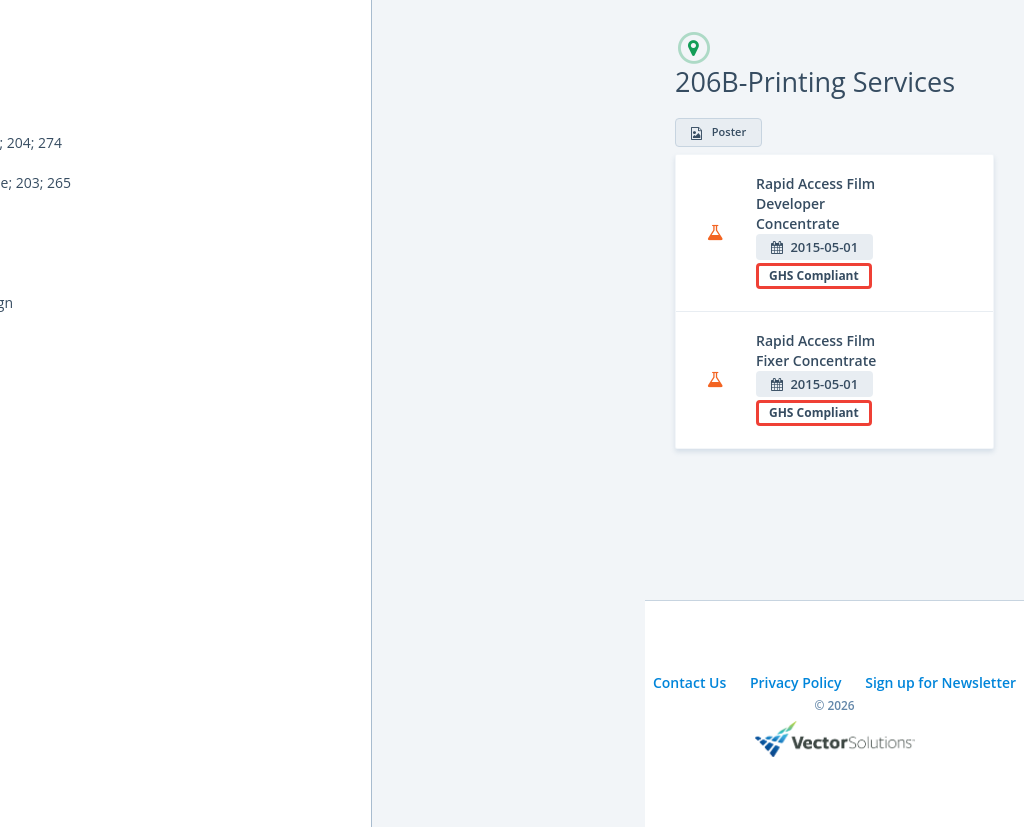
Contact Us (689, 682)
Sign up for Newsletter (940, 682)
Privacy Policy (796, 682)
